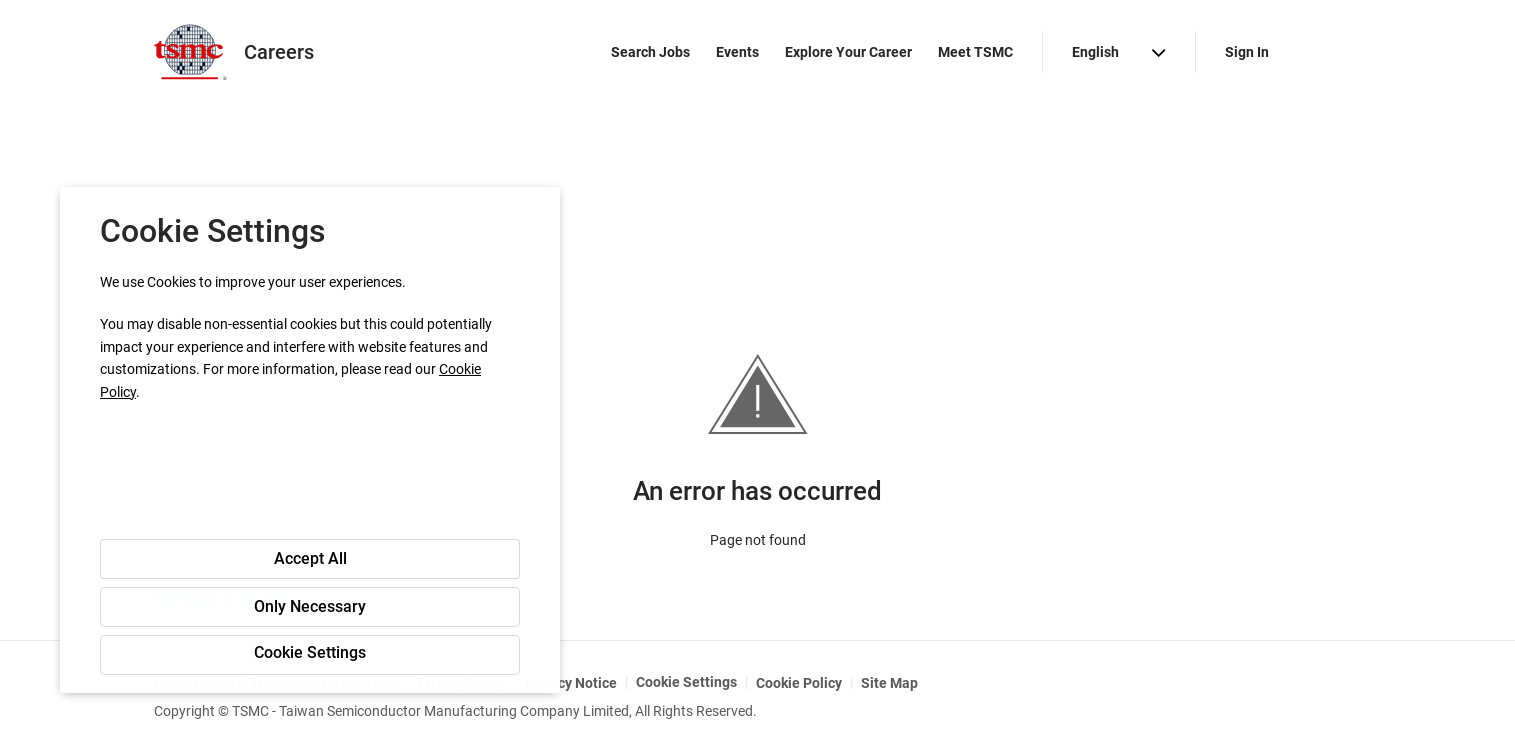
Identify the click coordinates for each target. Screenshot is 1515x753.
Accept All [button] (310, 558)
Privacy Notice (571, 683)
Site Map (889, 683)
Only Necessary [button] (310, 606)
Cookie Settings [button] (310, 652)
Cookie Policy (799, 683)
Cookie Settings (686, 682)
